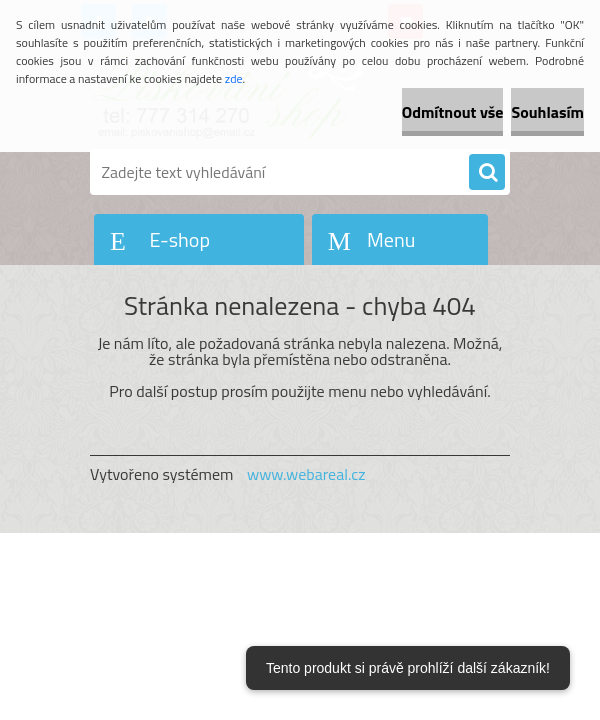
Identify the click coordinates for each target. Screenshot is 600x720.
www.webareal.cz (306, 474)
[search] (487, 173)
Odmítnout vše (453, 112)
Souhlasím (547, 112)
